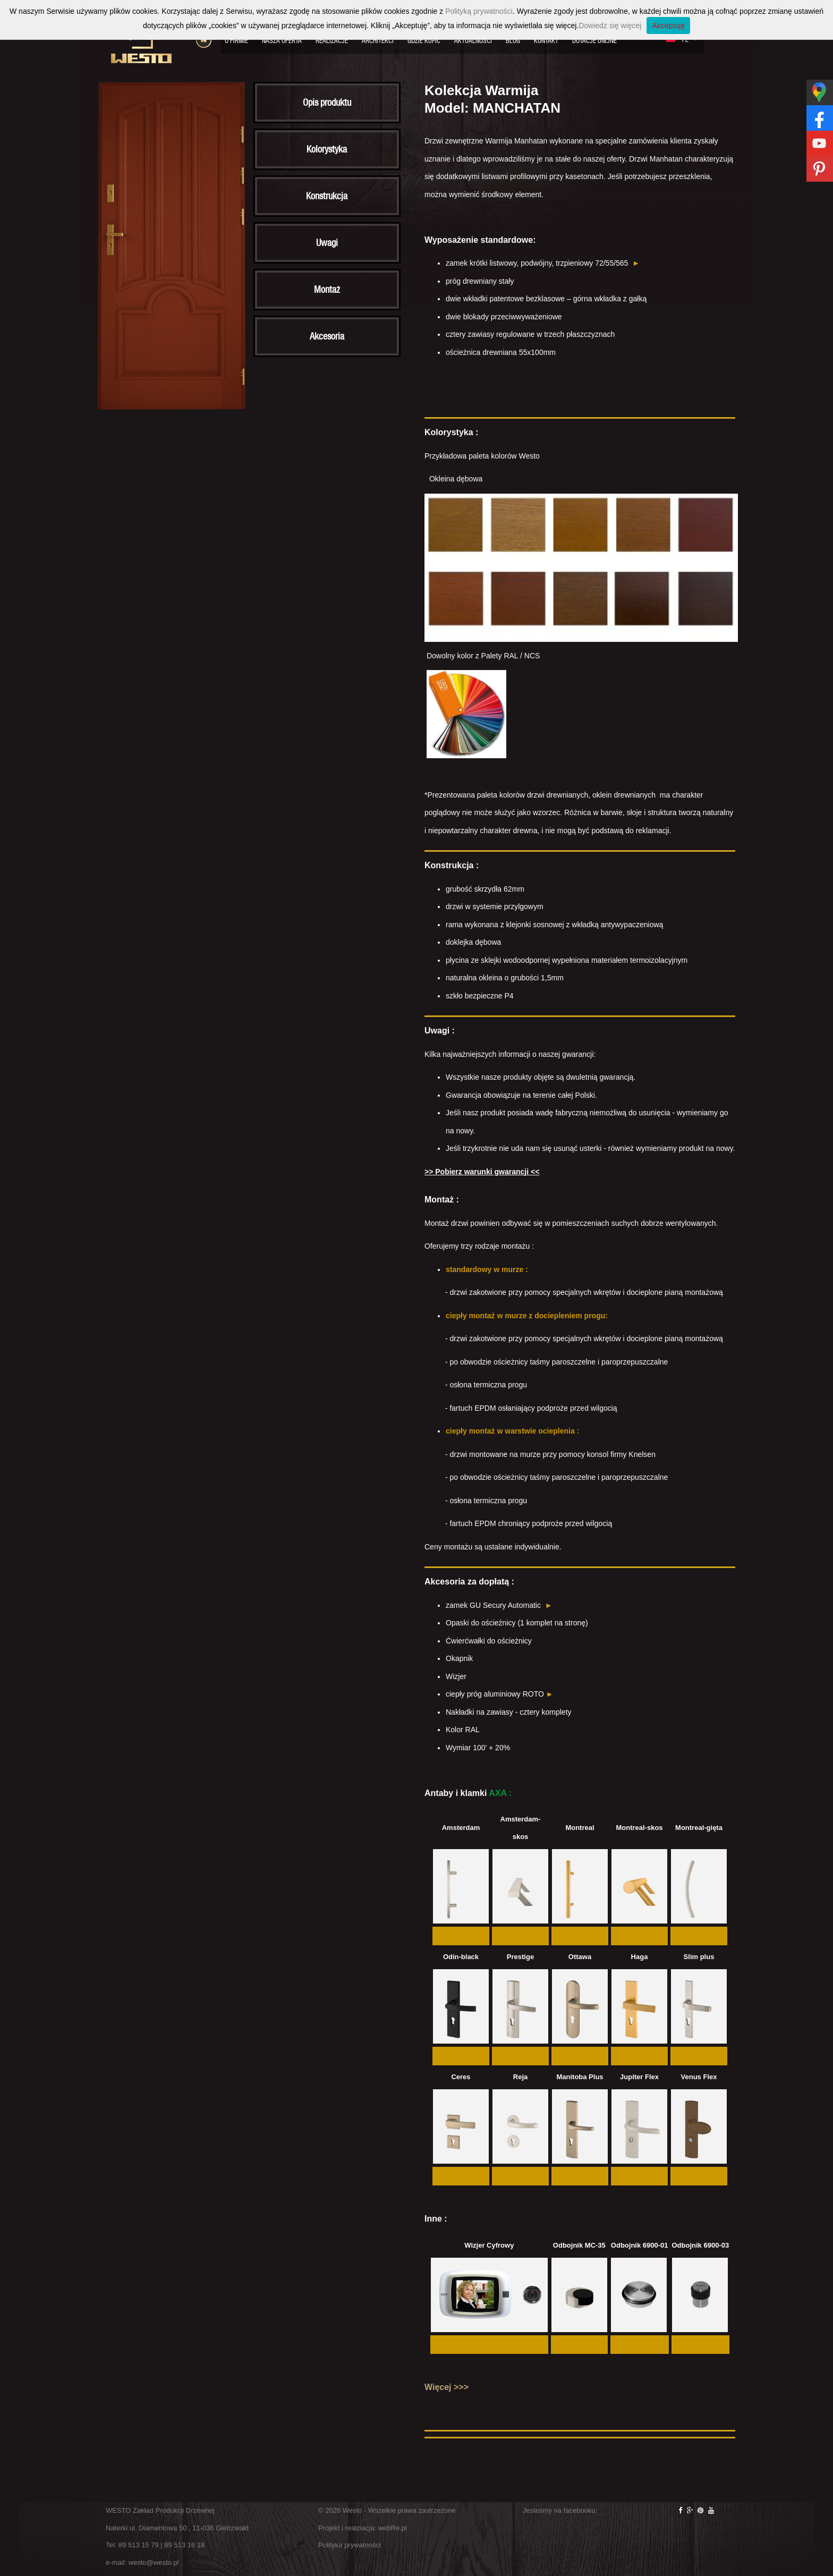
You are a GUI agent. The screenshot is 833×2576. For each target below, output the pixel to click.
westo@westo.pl (154, 2562)
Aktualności (473, 41)
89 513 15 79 (138, 2545)
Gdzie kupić (423, 41)
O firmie (236, 41)
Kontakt (546, 41)
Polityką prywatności (479, 11)
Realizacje (332, 41)
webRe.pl (392, 2528)
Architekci (378, 41)
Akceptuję (668, 25)
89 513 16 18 (184, 2545)
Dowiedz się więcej (610, 25)
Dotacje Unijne (594, 41)
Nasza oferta (282, 41)
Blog (513, 41)
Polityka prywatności (349, 2545)
